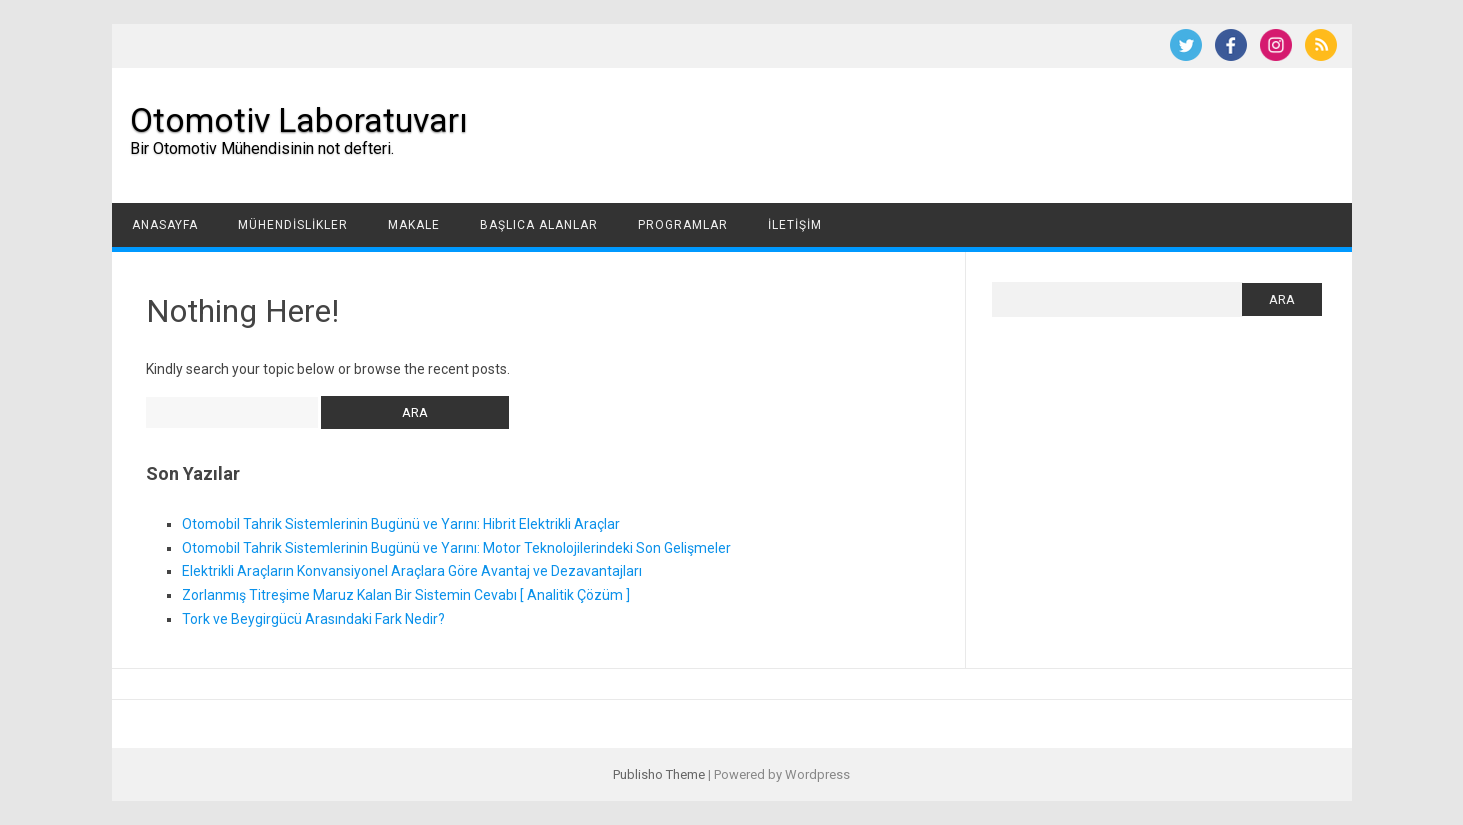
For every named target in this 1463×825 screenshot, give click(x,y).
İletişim (795, 225)
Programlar (683, 225)
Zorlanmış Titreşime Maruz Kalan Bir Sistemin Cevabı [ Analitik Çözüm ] (406, 595)
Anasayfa (165, 225)
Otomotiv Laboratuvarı (299, 120)
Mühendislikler (293, 225)
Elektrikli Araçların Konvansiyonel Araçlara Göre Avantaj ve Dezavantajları (412, 571)
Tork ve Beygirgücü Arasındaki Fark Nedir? (313, 619)
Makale (414, 225)
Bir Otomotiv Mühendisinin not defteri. (262, 148)
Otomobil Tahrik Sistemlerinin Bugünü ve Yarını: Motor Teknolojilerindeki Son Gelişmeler (456, 548)
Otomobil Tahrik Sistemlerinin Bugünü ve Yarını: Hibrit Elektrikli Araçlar (401, 524)
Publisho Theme (659, 774)
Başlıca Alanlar (539, 225)
